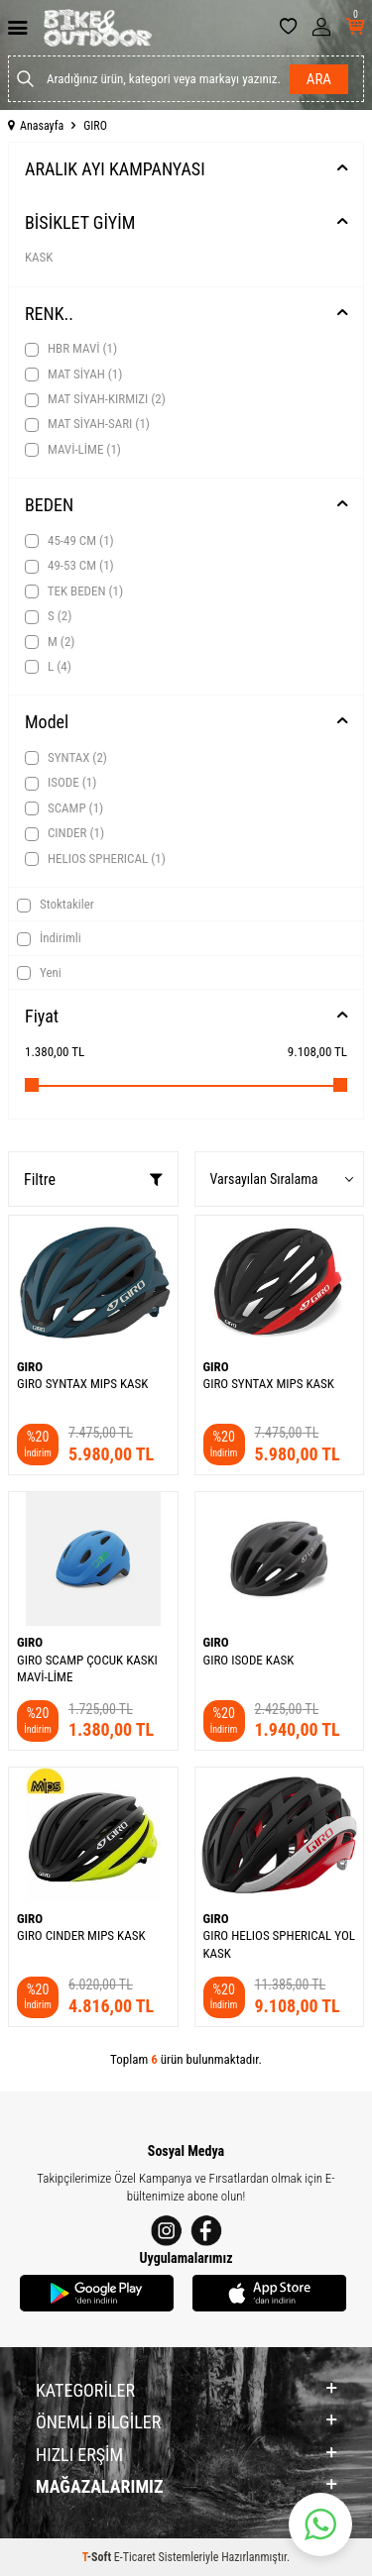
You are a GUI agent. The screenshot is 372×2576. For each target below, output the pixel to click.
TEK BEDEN (74, 591)
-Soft (98, 2557)
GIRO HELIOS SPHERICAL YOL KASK (279, 1944)
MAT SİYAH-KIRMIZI (95, 399)
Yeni (39, 973)
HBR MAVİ (71, 349)
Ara (319, 79)
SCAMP (64, 808)
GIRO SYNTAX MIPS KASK (82, 1383)
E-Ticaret (135, 2557)
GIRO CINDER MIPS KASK (81, 1935)
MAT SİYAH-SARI (87, 424)
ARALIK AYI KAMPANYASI (115, 169)
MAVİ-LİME (73, 450)
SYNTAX (66, 758)
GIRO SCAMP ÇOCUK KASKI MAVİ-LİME (87, 1668)
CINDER (64, 833)
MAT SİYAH (73, 374)
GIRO (30, 1366)
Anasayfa (35, 126)
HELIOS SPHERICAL (95, 859)
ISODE (60, 783)
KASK (39, 257)
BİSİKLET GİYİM (80, 222)
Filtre (93, 1179)
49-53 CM (69, 566)
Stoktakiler (55, 904)
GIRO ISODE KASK (249, 1660)
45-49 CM (69, 541)
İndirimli (49, 938)
